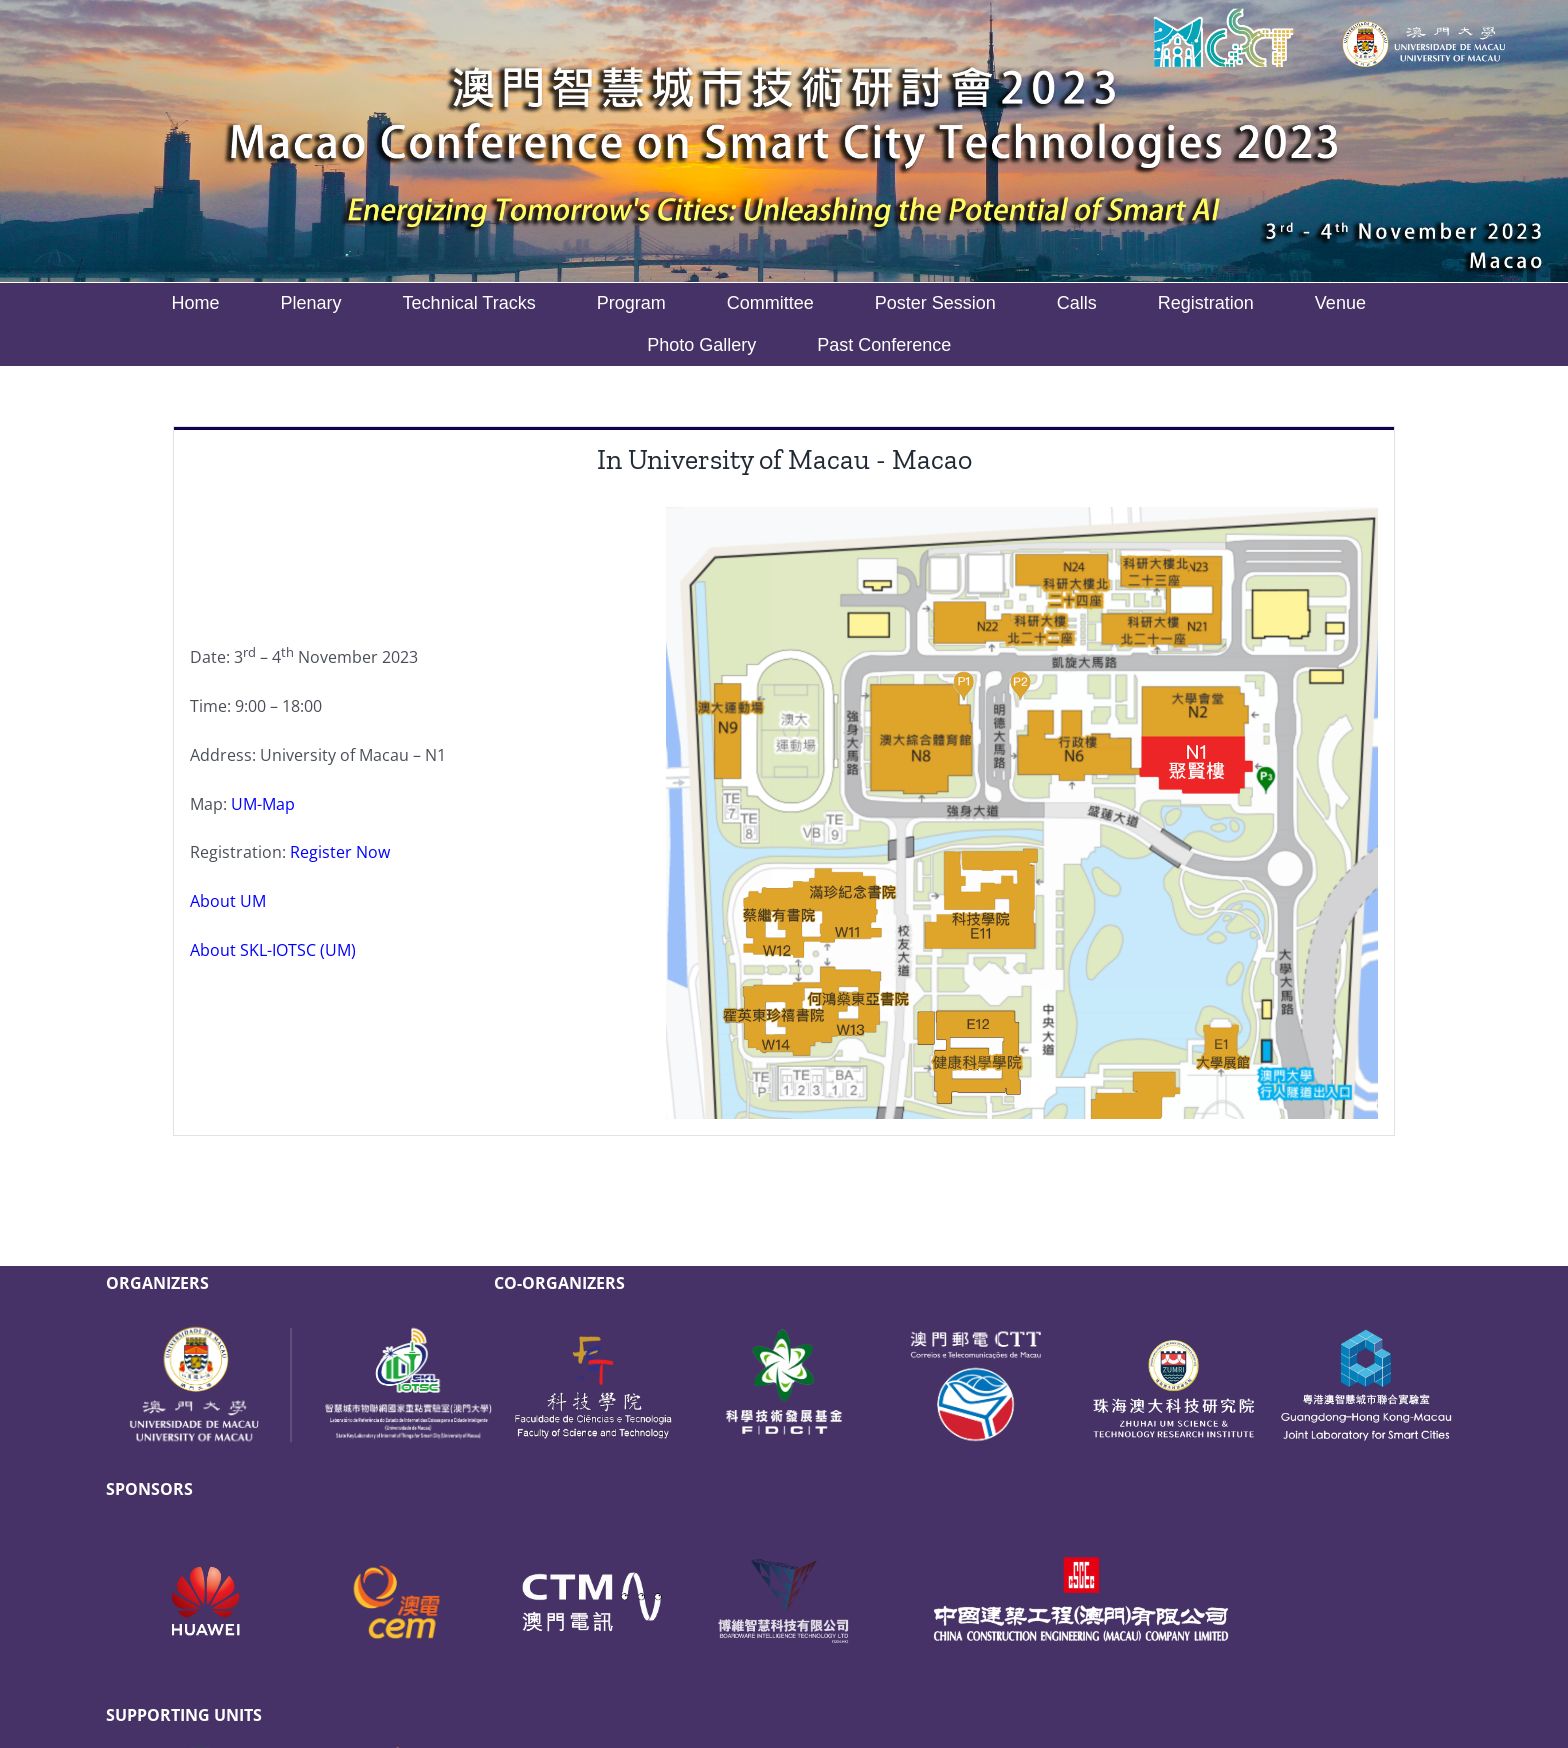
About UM (228, 901)
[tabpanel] (784, 814)
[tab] (784, 458)
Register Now (340, 852)
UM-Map (263, 804)
